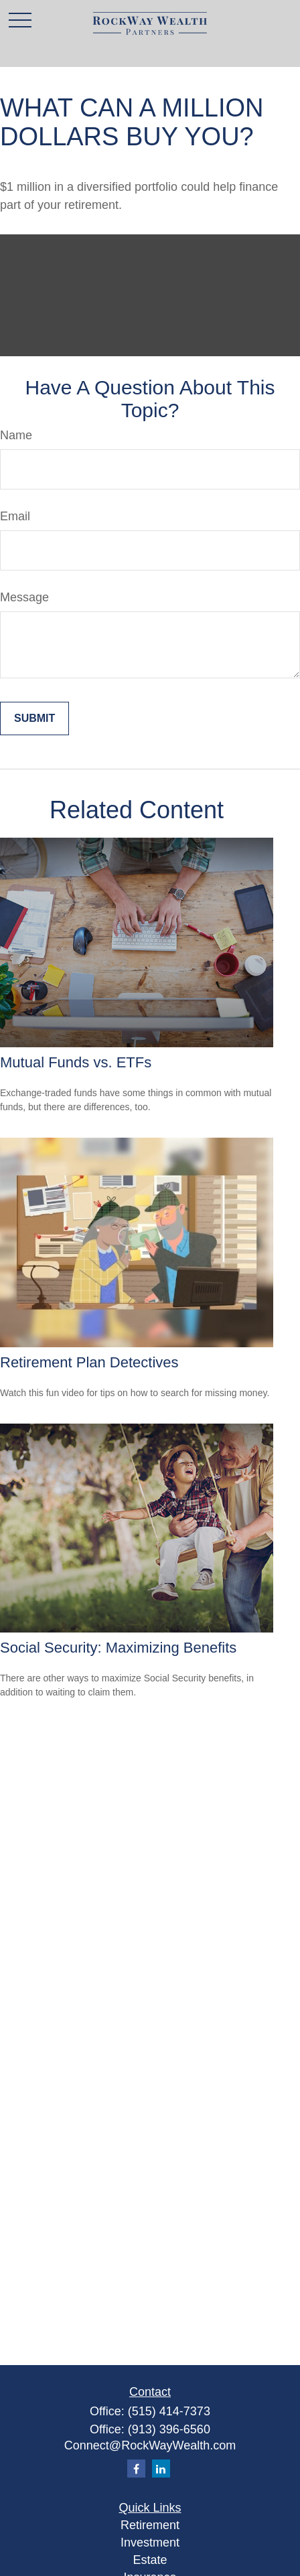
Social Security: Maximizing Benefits (118, 1647)
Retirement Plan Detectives (89, 1362)
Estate (150, 2560)
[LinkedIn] (161, 2468)
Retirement (150, 2525)
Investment (150, 2542)
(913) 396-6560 (169, 2429)
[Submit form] (34, 718)
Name (16, 435)
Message (24, 597)
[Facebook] (136, 2468)
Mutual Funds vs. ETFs (75, 1062)
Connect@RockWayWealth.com (150, 2445)
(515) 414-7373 (169, 2411)
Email (15, 516)
